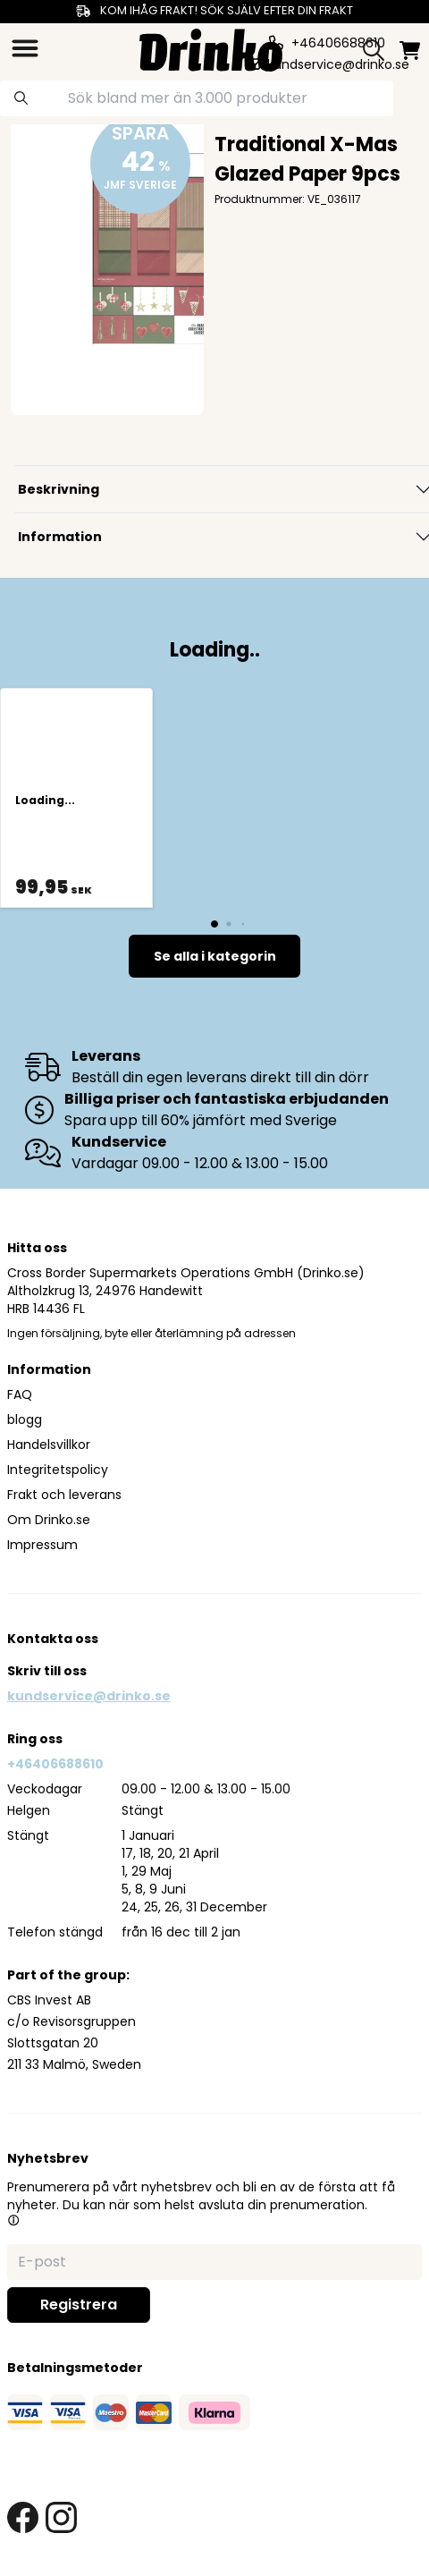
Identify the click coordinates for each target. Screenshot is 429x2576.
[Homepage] (210, 48)
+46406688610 (55, 1764)
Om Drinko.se (48, 1520)
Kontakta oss (52, 1639)
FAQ (19, 1394)
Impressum (42, 1545)
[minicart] (410, 50)
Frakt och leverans (64, 1495)
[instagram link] (61, 2517)
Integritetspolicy (57, 1470)
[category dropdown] (25, 48)
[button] (13, 2220)
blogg (24, 1419)
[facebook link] (22, 2517)
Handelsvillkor (48, 1444)
